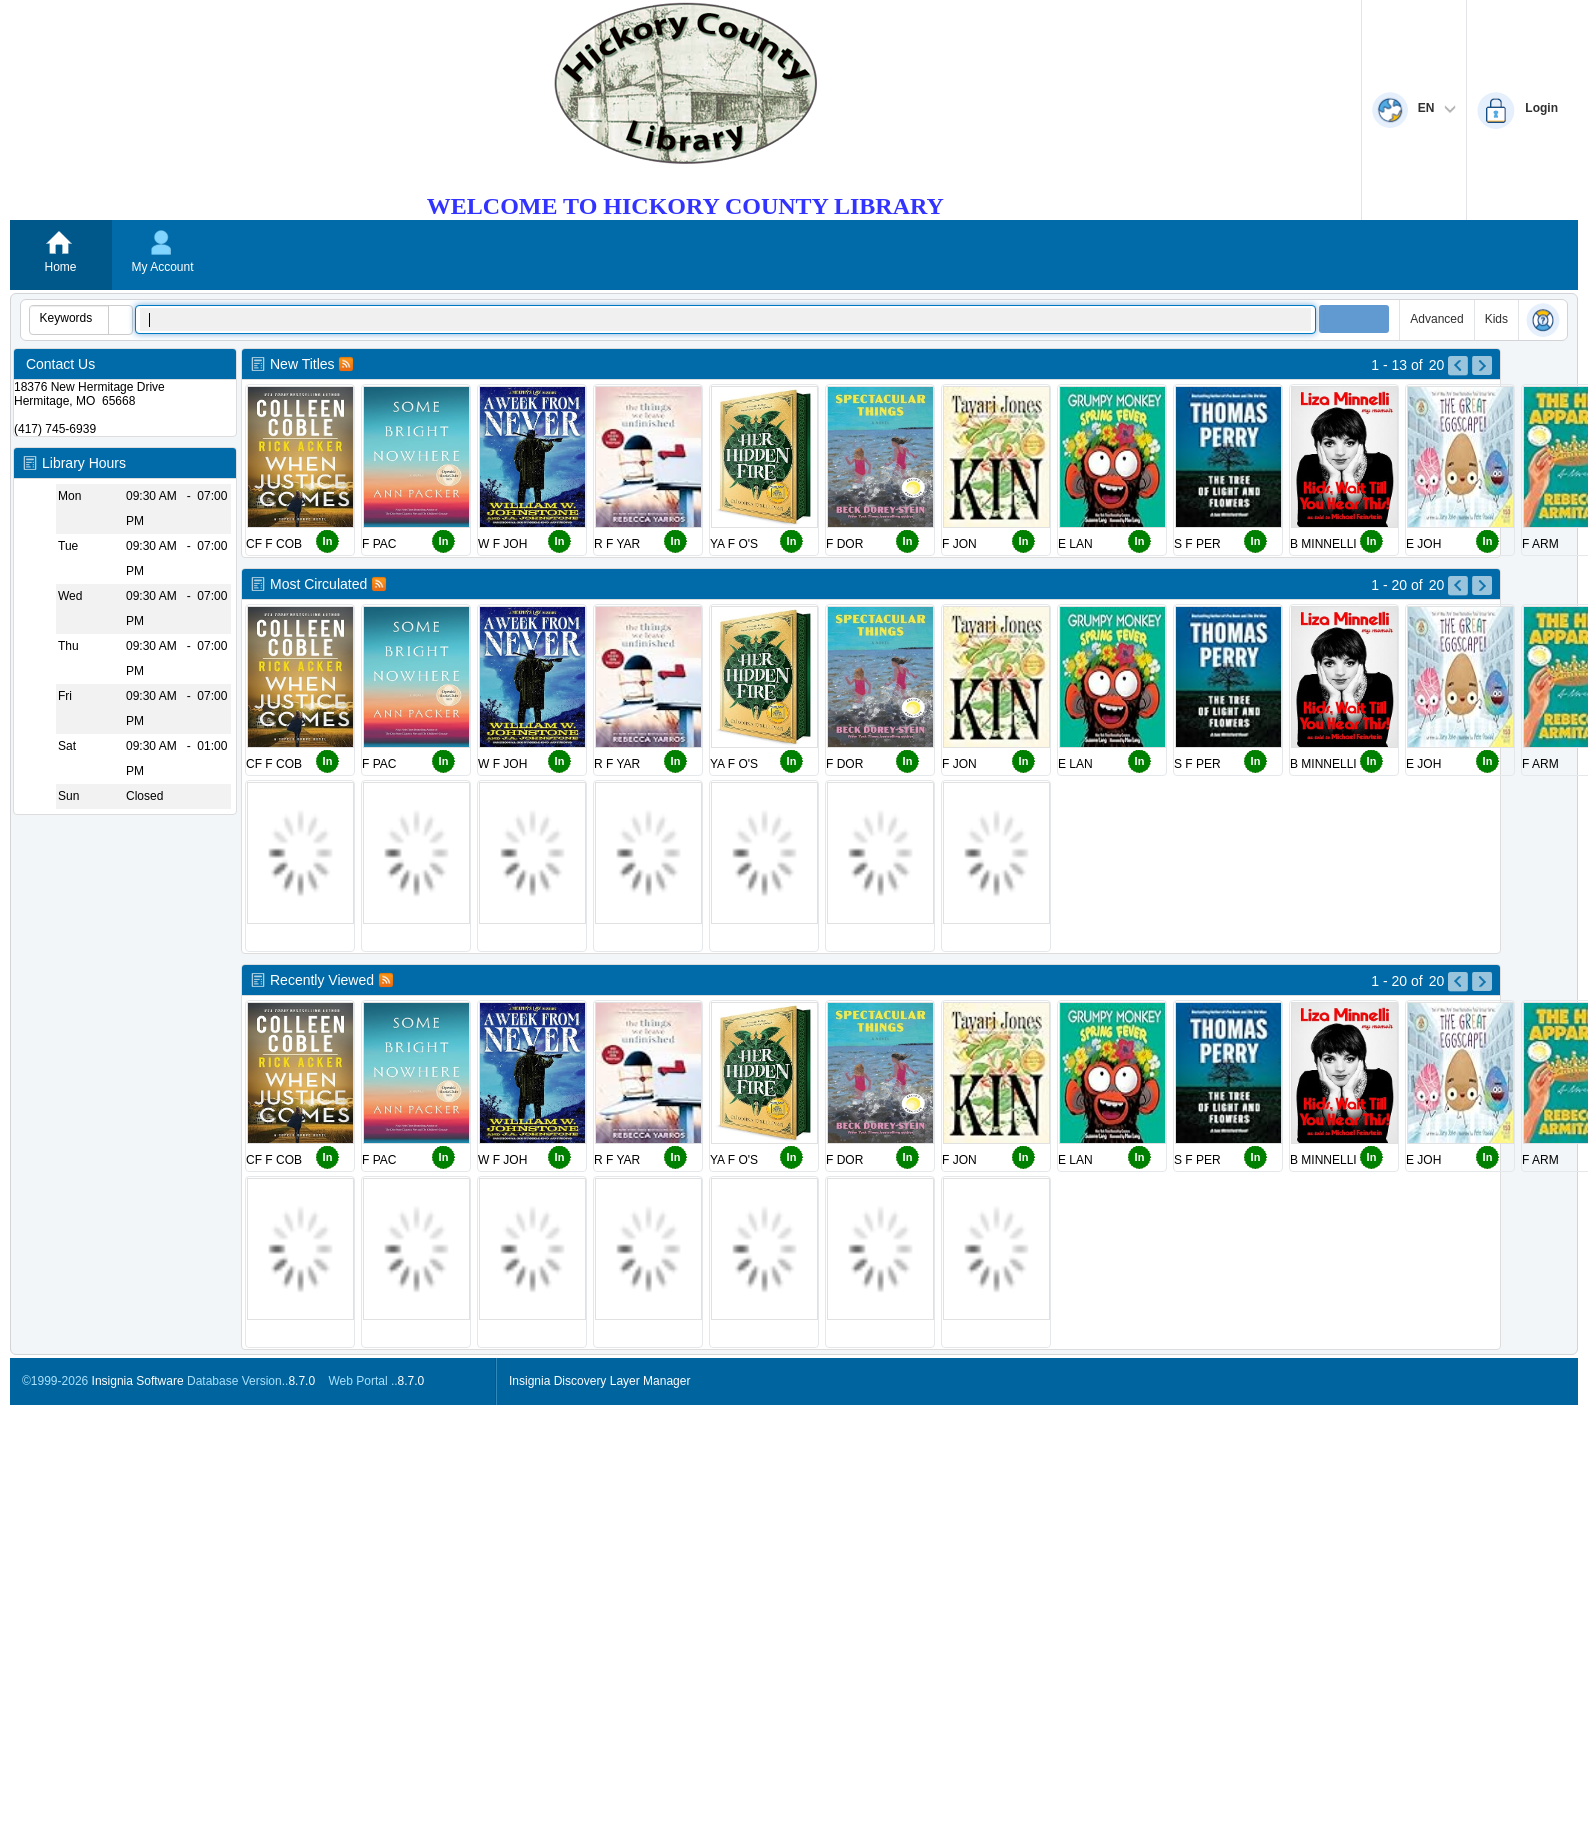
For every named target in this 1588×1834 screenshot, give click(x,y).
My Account (162, 267)
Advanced (1436, 319)
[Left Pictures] (1441, 390)
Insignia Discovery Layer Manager (599, 1381)
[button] (120, 320)
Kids (1496, 319)
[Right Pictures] (1465, 390)
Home (60, 267)
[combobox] (69, 318)
